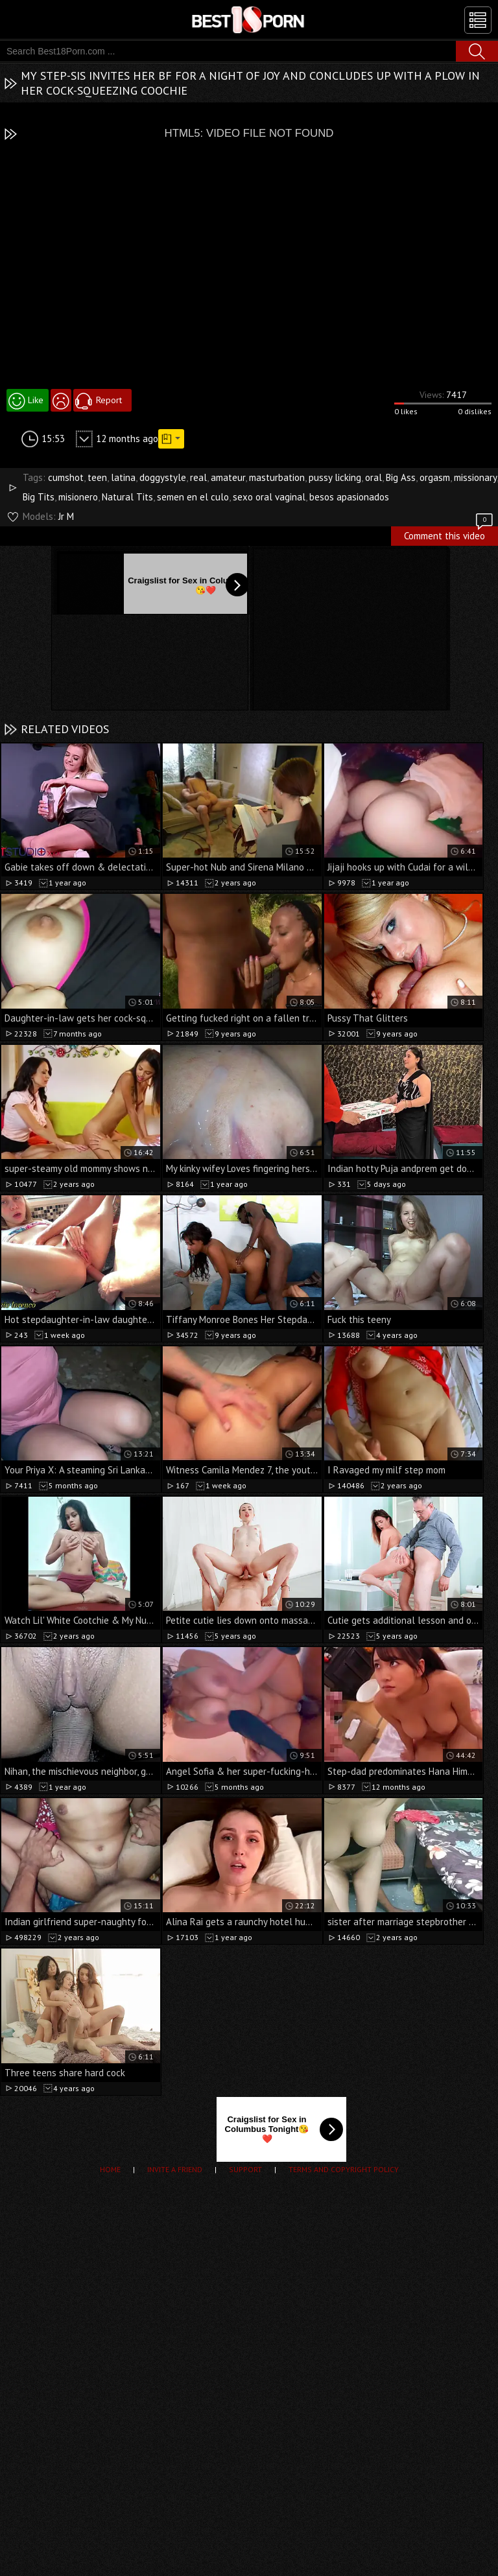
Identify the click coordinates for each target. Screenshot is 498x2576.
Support (245, 2169)
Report (109, 400)
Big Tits (38, 497)
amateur (228, 477)
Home (110, 2169)
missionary (475, 477)
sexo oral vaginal (269, 497)
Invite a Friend (174, 2169)
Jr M (66, 516)
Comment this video (449, 534)
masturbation (277, 477)
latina (123, 477)
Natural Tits (127, 497)
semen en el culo (193, 497)
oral (373, 477)
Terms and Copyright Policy (344, 2169)
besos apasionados (349, 497)
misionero (78, 497)
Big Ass (401, 477)
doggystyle (162, 477)
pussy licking (335, 477)
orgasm (435, 477)
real (198, 477)
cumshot (66, 477)
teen (97, 477)
